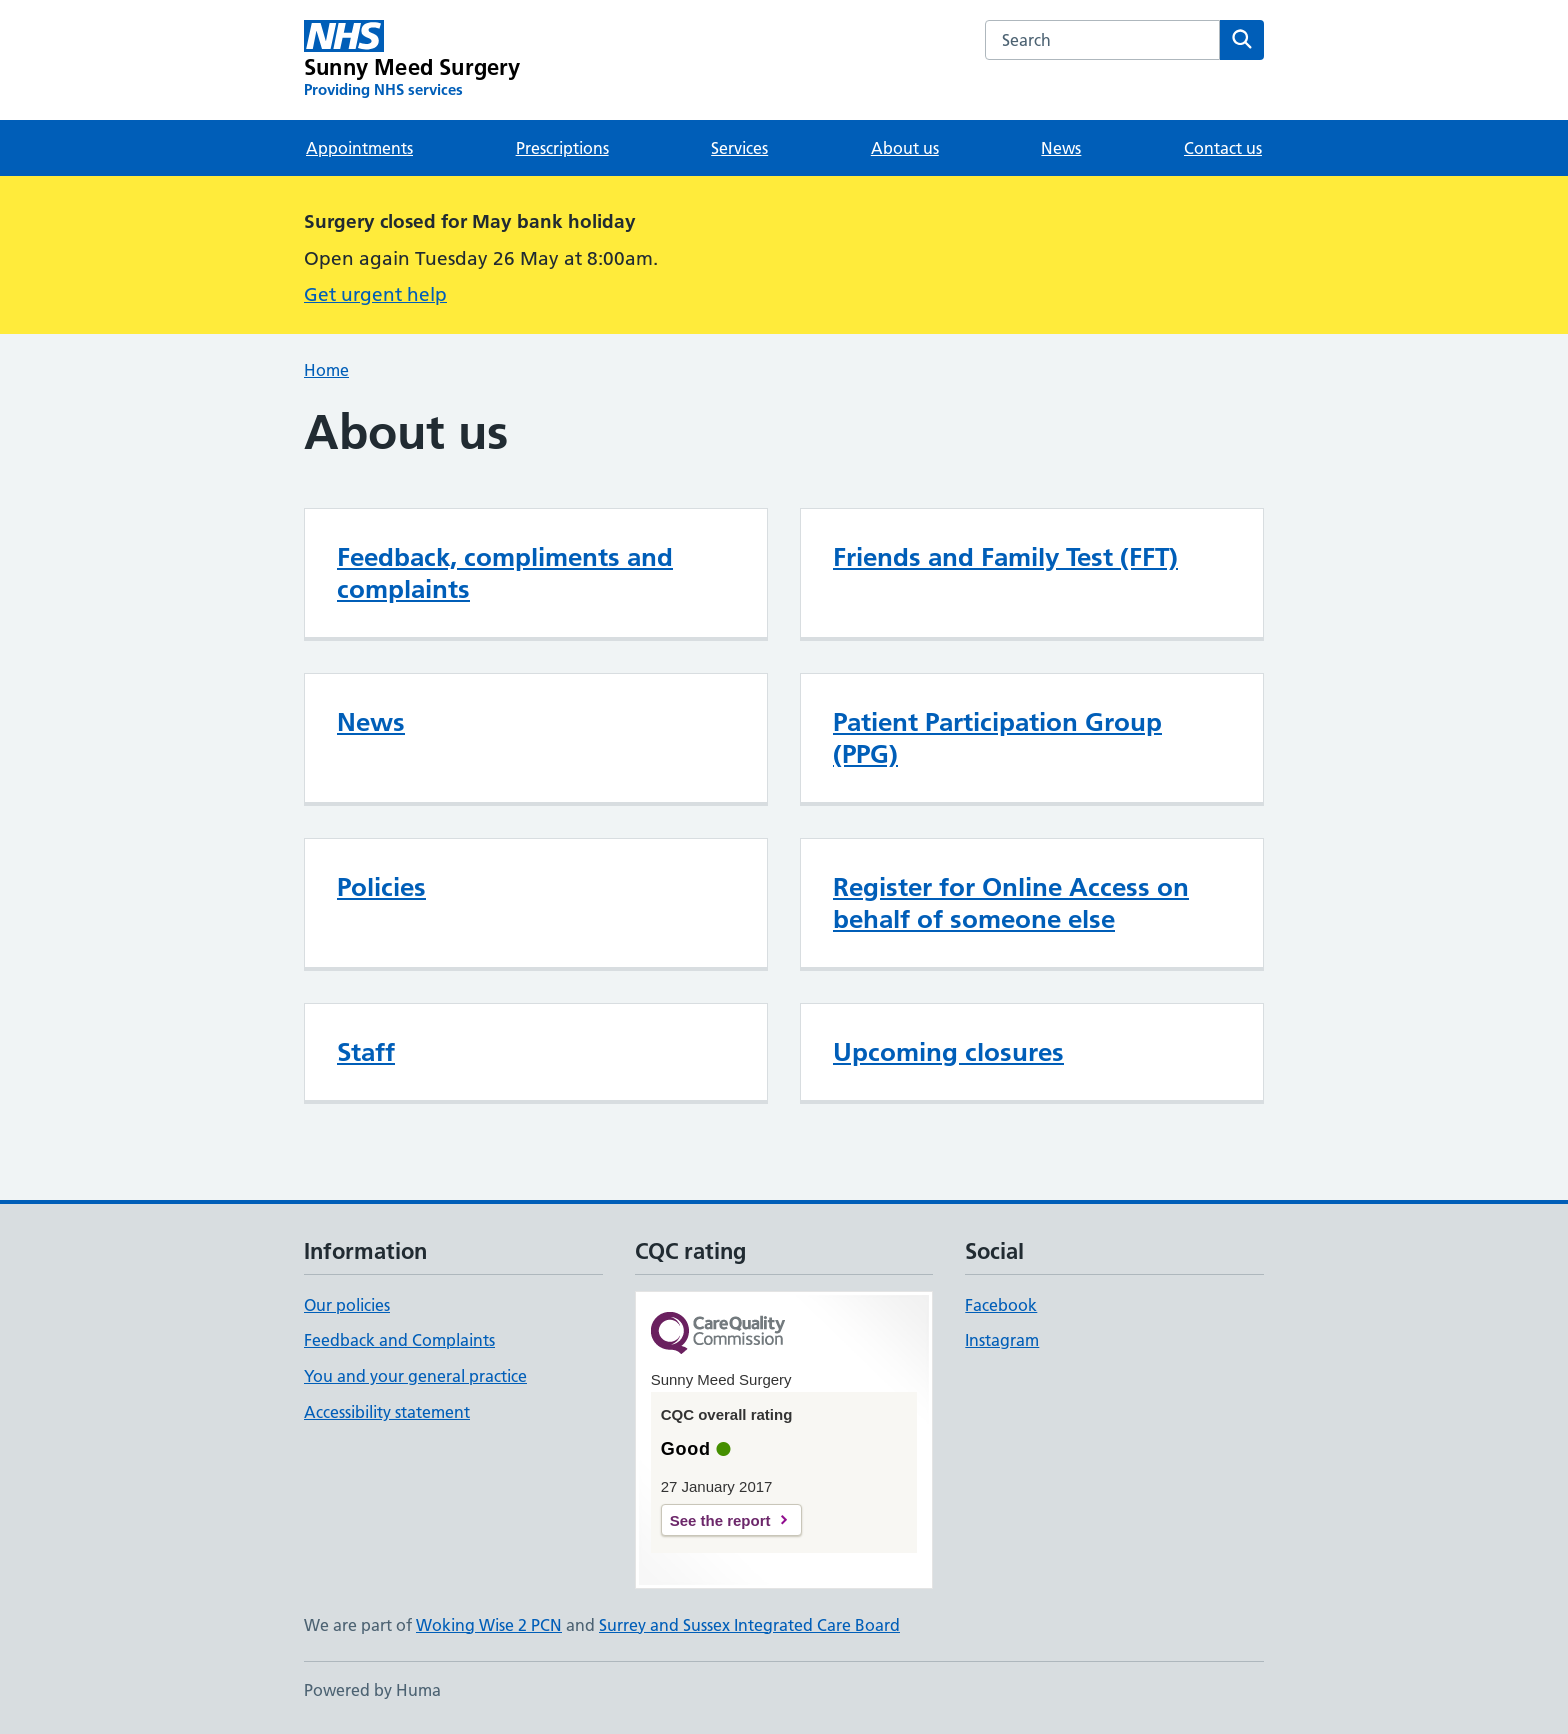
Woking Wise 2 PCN (489, 1625)
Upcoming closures (948, 1052)
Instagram (1002, 1340)
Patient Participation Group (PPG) (997, 738)
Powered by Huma (372, 1690)
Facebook (1001, 1305)
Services (739, 148)
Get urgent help (375, 294)
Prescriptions (562, 148)
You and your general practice (415, 1376)
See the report (720, 1520)
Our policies (347, 1305)
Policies (381, 887)
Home (326, 370)
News (1061, 148)
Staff (366, 1052)
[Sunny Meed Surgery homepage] (412, 60)
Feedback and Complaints (399, 1340)
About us (905, 148)
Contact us (1223, 148)
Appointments (359, 148)
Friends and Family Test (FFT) (1005, 557)
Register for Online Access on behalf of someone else (1011, 903)
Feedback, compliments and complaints (505, 573)
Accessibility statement (387, 1412)
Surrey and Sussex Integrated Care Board (749, 1625)
